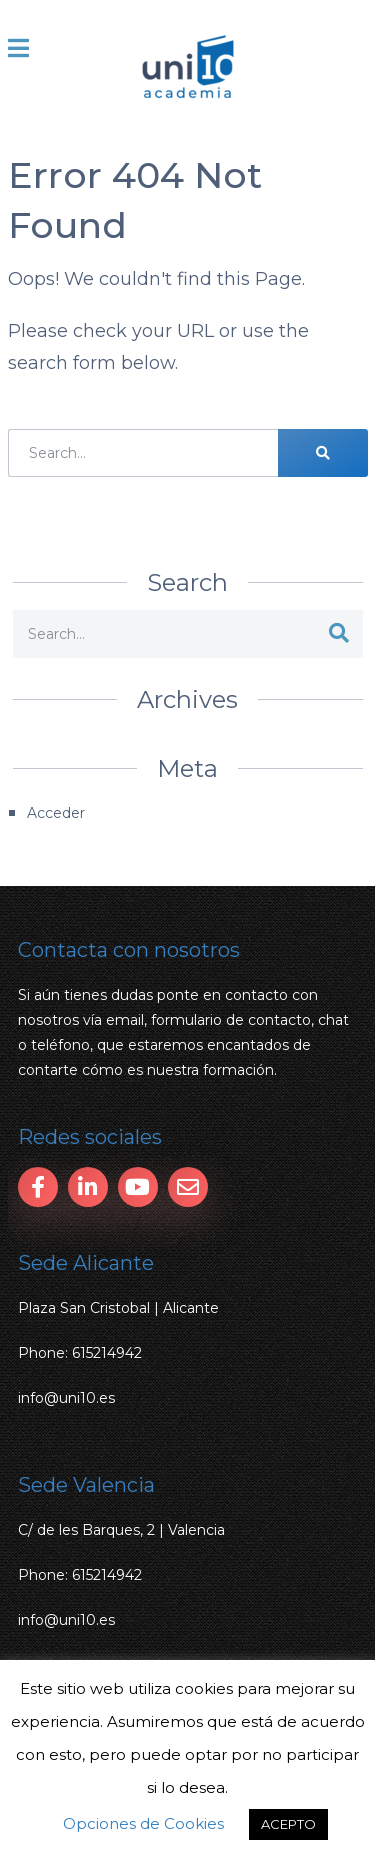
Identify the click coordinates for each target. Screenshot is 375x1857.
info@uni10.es (66, 1398)
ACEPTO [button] (288, 1824)
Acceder (56, 813)
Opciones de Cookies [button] (143, 1823)
